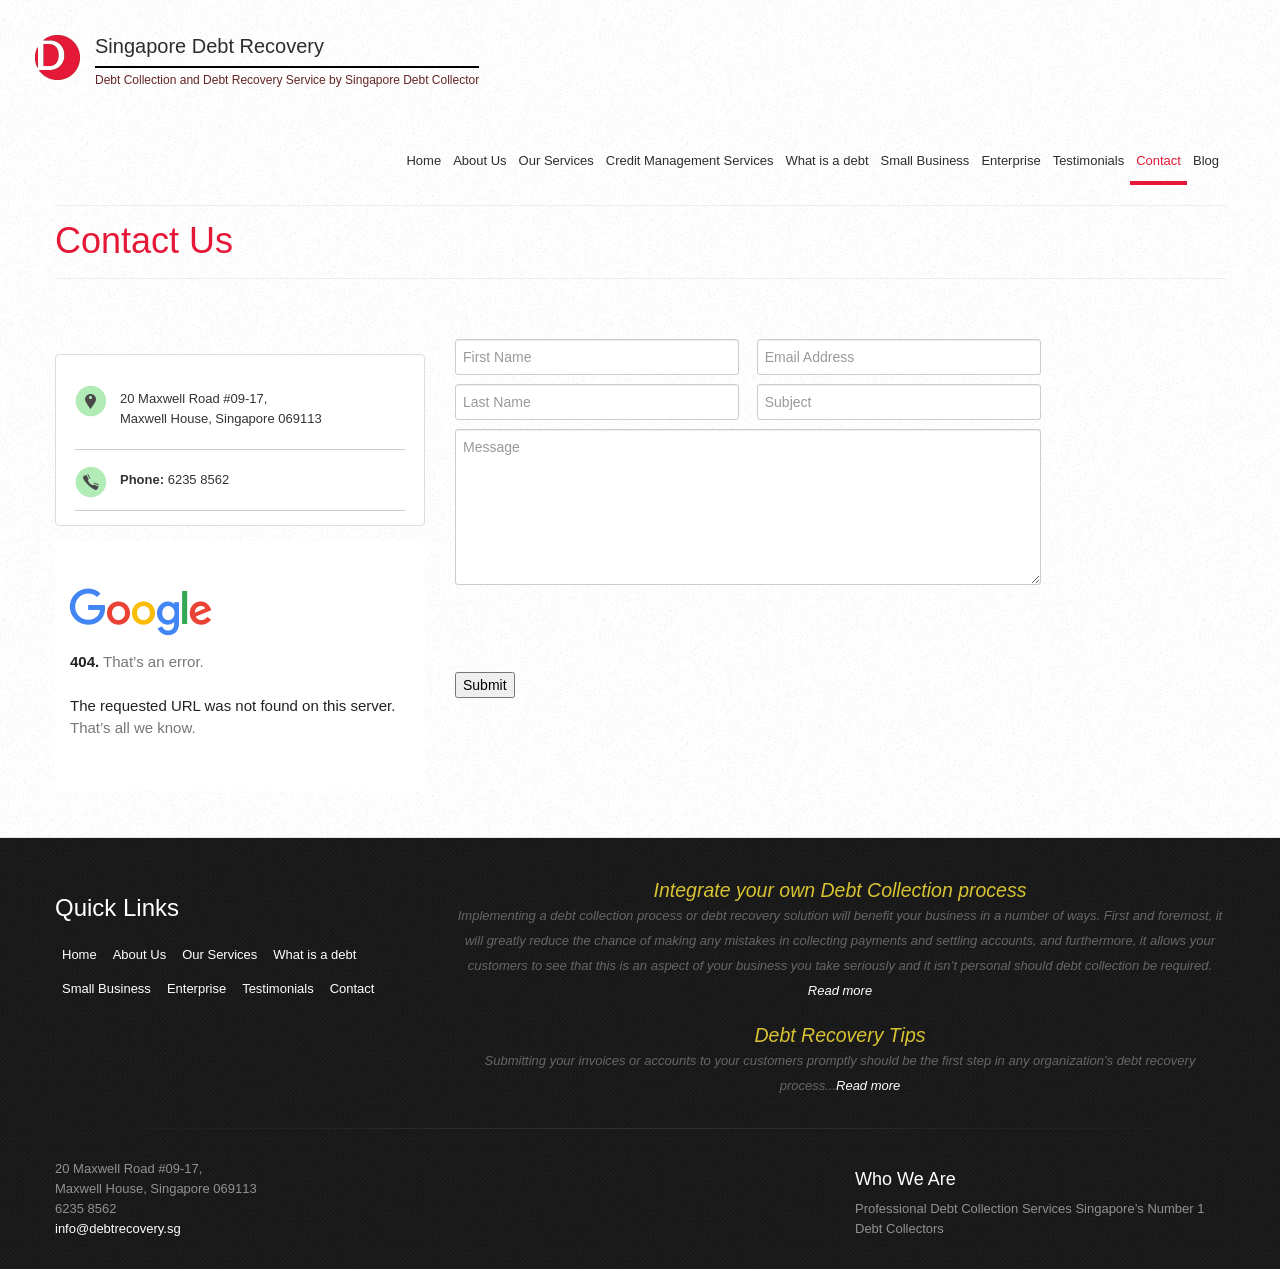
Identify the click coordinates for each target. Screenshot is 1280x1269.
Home (423, 160)
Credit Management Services (690, 160)
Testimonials (1089, 160)
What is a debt (826, 160)
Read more (840, 990)
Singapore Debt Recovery (209, 46)
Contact (1158, 160)
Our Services (556, 160)
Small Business (925, 160)
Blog (1206, 160)
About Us (479, 160)
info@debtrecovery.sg (118, 1228)
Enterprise (1010, 160)
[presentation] (607, 633)
